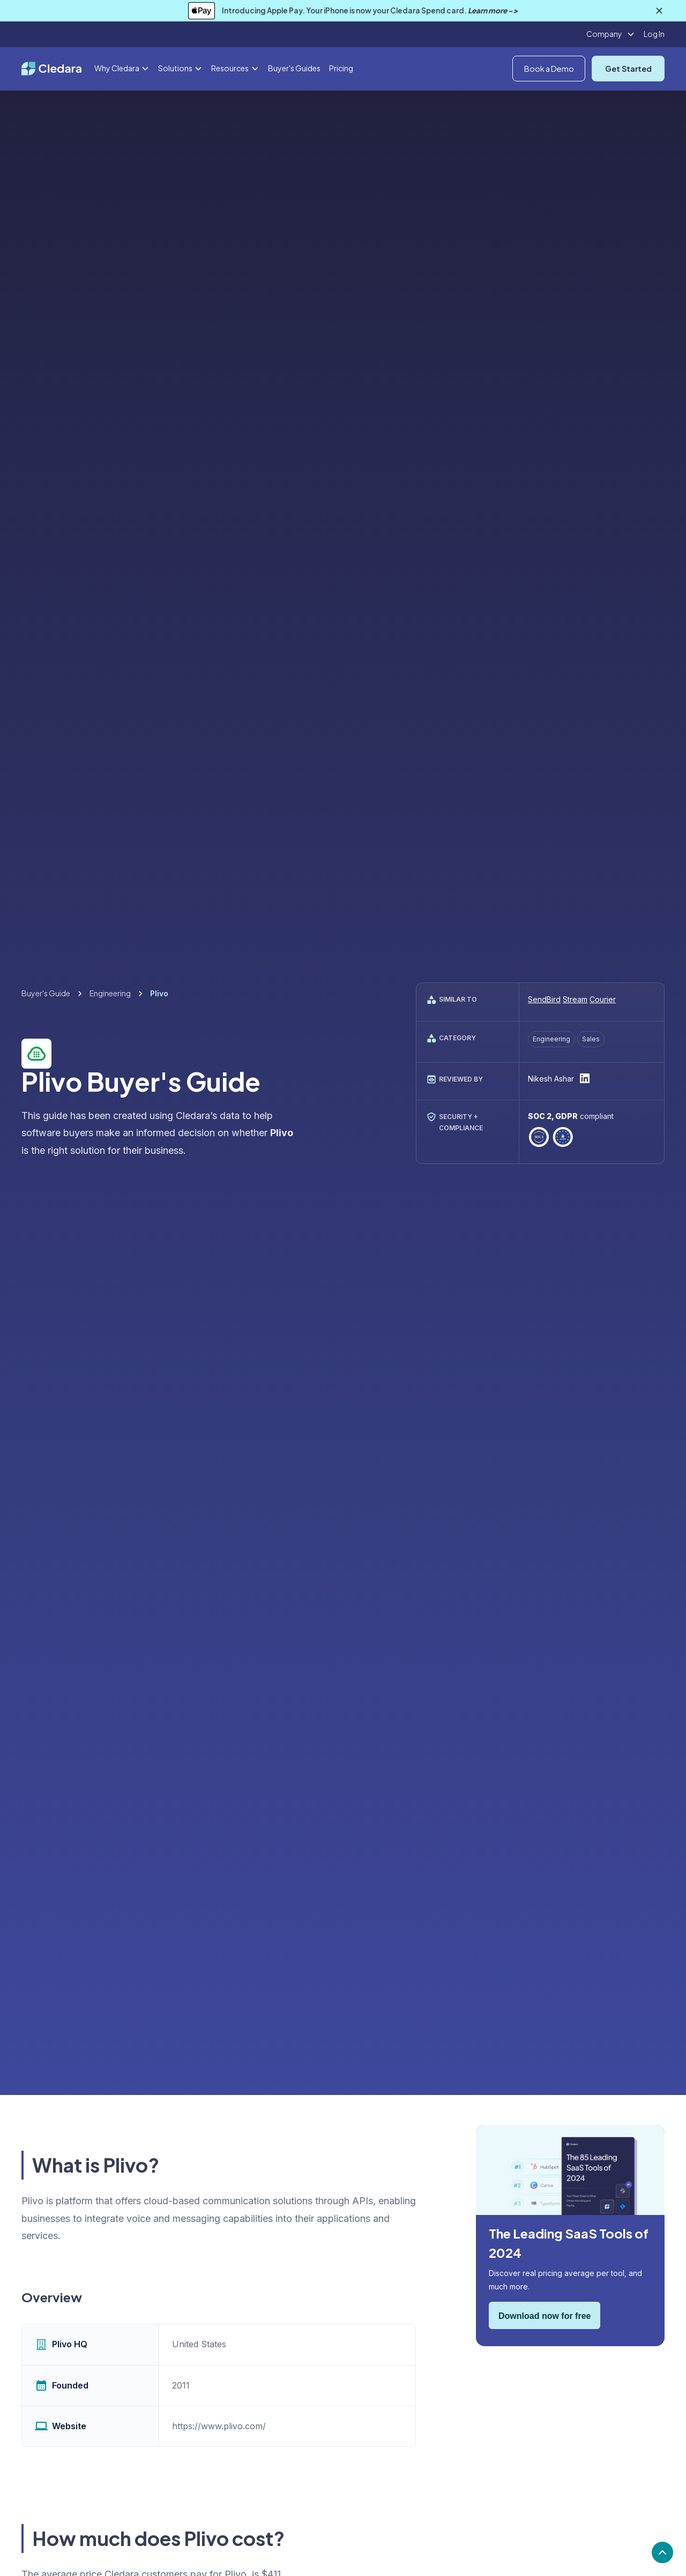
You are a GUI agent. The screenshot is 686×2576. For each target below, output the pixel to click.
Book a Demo (549, 68)
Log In (654, 34)
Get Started (628, 68)
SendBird (544, 999)
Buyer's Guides (294, 68)
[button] (610, 34)
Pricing (341, 68)
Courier (603, 999)
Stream (575, 999)
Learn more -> (493, 10)
